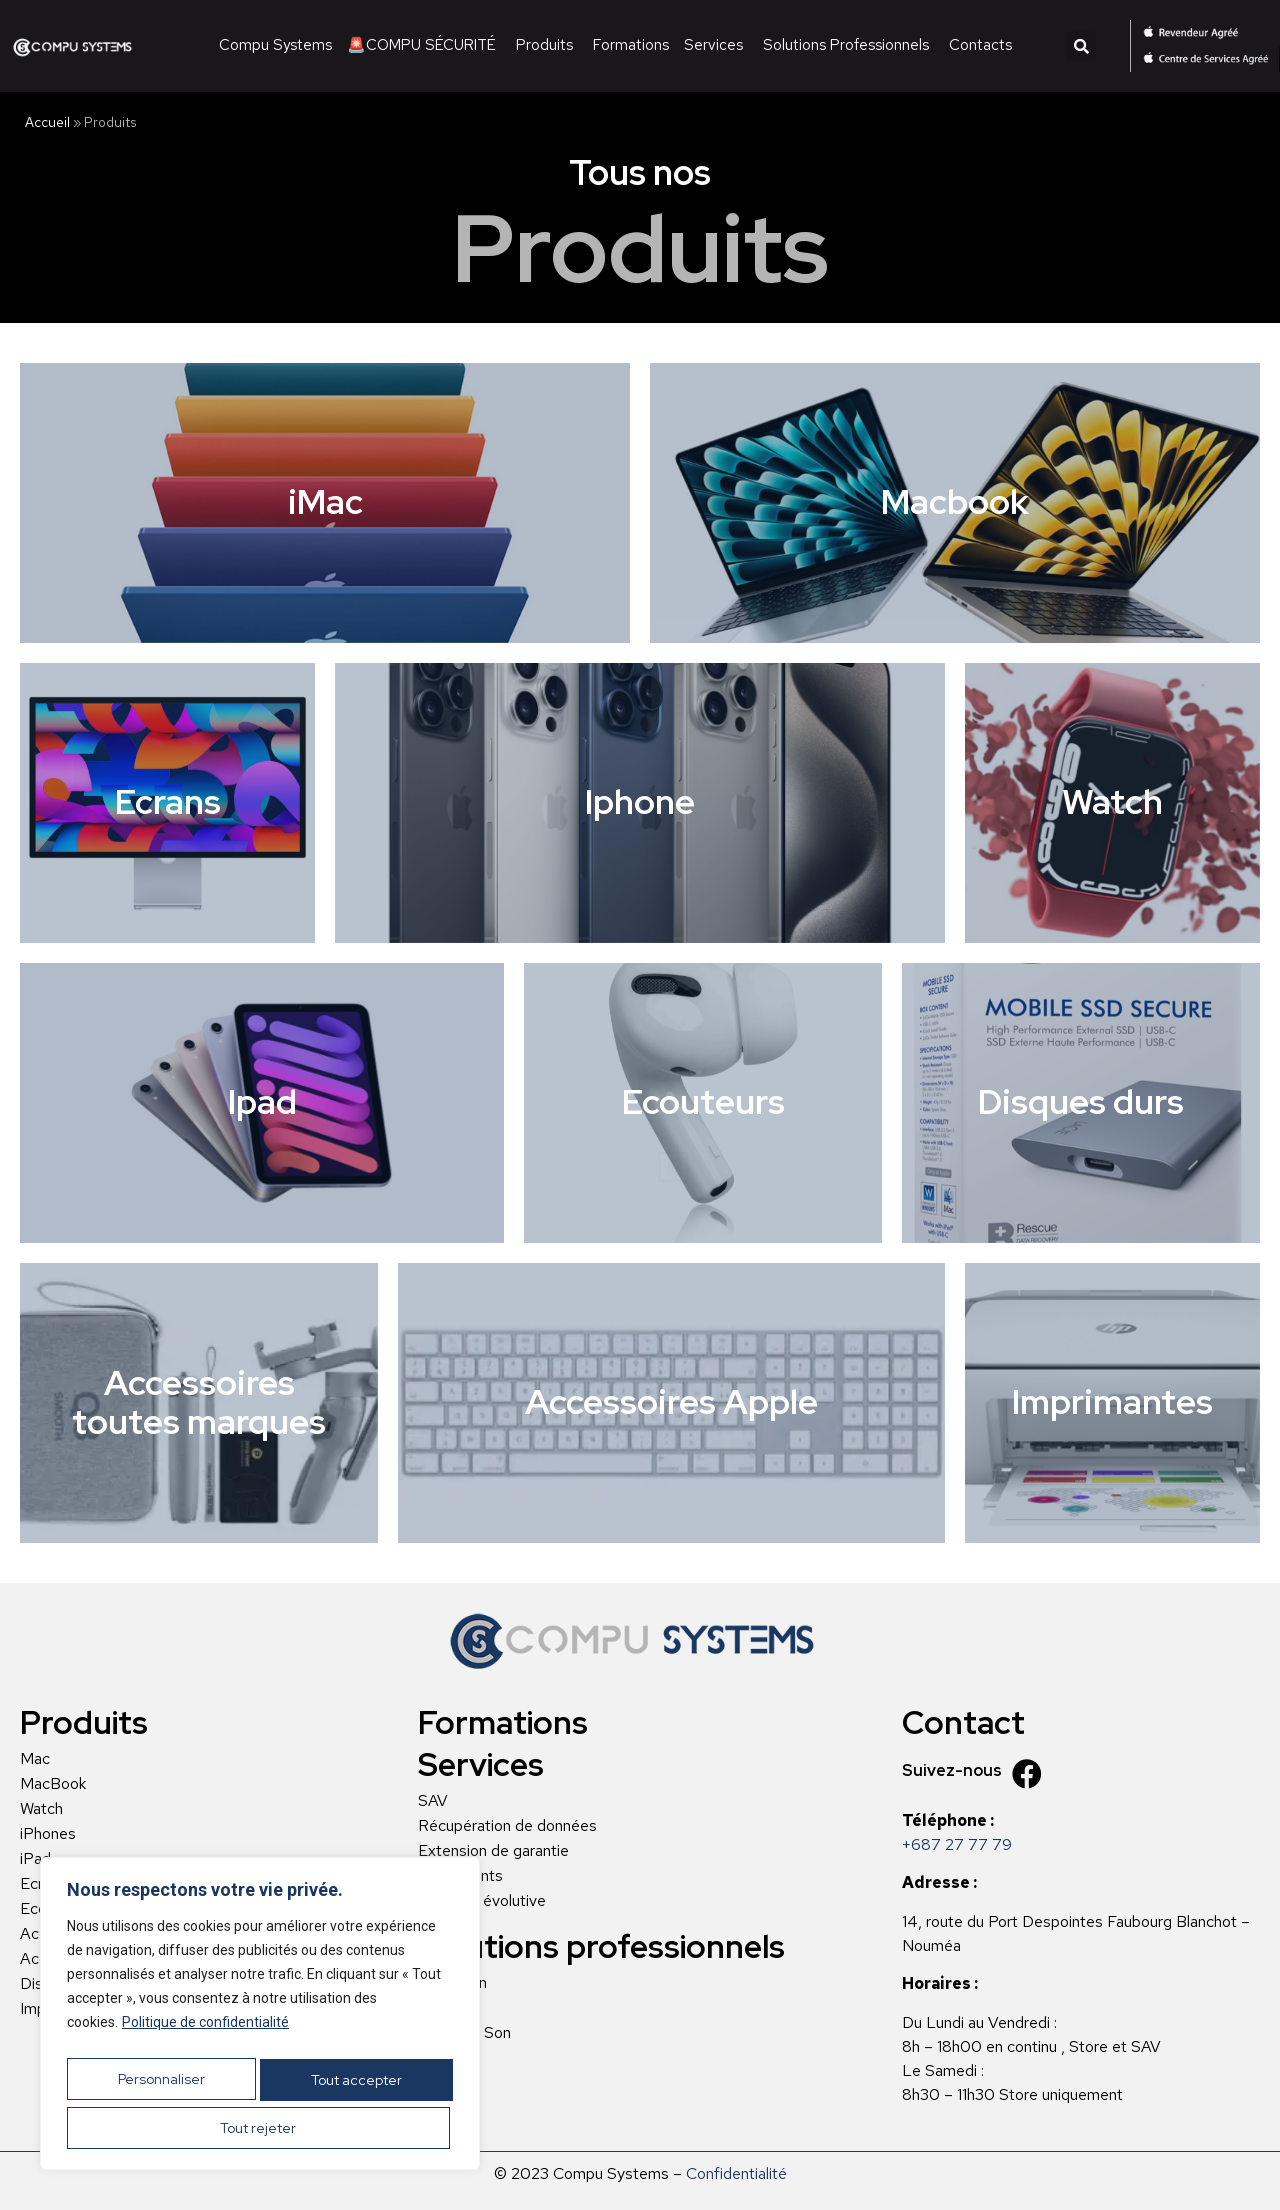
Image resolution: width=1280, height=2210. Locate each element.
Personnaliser (162, 2086)
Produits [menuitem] (544, 45)
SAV (433, 1801)
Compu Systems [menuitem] (275, 45)
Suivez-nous (952, 1770)
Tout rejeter (355, 2086)
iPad (35, 1859)
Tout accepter (260, 2128)
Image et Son (464, 2033)
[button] (1081, 46)
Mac (35, 1759)
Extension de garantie (493, 1851)
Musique (447, 2008)
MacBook (53, 1784)
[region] (260, 2021)
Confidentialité (736, 2173)
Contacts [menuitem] (980, 45)
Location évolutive (482, 1901)
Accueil (47, 122)
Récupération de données (507, 1826)
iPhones (48, 1834)
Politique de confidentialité (205, 2037)
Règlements (460, 1876)
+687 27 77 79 (957, 1844)
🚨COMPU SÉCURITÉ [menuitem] (421, 45)
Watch (41, 1809)
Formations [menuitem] (631, 45)
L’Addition (452, 1983)
